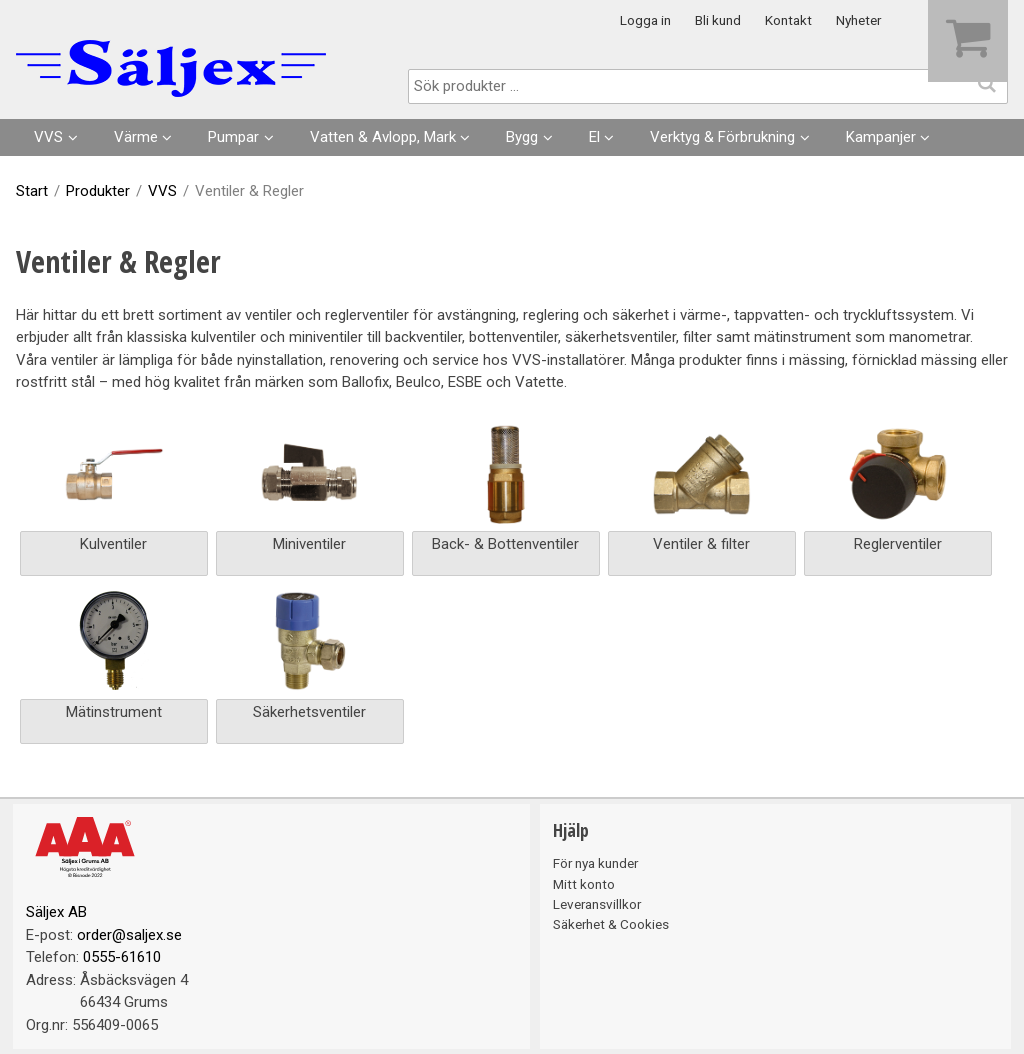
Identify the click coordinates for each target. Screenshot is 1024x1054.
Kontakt (788, 20)
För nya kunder (595, 863)
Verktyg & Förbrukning (722, 137)
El (594, 137)
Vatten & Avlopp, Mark (383, 137)
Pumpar (233, 137)
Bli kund (718, 20)
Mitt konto (584, 884)
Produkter (98, 191)
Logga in (645, 20)
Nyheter (858, 20)
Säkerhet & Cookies (611, 924)
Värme (136, 137)
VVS (48, 137)
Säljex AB (56, 912)
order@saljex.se (129, 935)
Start (32, 191)
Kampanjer (881, 137)
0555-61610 (122, 957)
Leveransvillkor (597, 904)
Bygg (522, 137)
